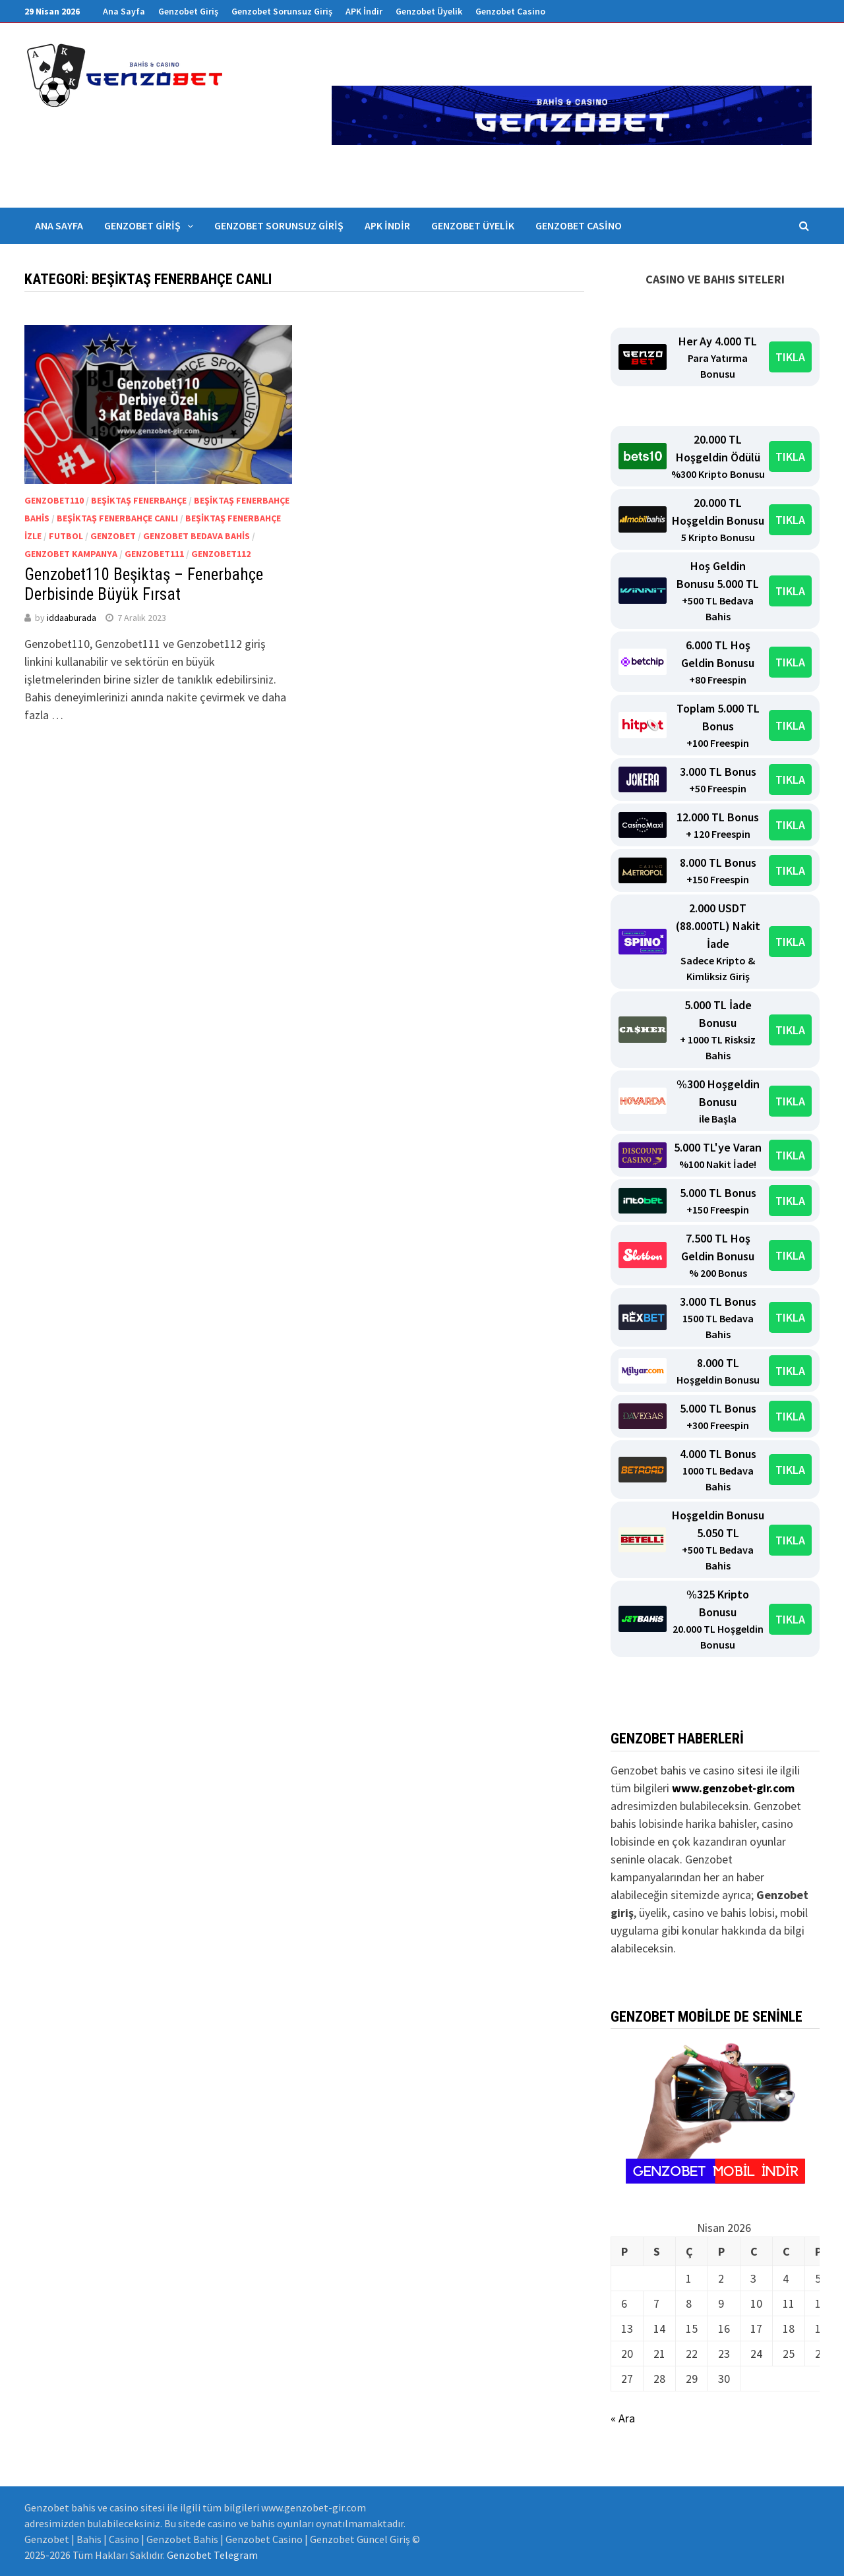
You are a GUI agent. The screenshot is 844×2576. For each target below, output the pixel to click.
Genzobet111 (154, 554)
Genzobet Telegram (212, 2554)
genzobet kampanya (70, 554)
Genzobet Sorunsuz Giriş (281, 11)
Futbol (66, 536)
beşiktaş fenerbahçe (139, 500)
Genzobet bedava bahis (196, 536)
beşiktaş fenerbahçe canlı (117, 518)
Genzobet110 (54, 500)
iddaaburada (71, 618)
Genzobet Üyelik (429, 11)
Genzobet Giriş (188, 11)
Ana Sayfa (124, 11)
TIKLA (790, 357)
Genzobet (113, 536)
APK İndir (364, 11)
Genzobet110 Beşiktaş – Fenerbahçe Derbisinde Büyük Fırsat (143, 584)
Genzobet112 (221, 554)
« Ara (623, 2418)
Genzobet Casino (510, 11)
